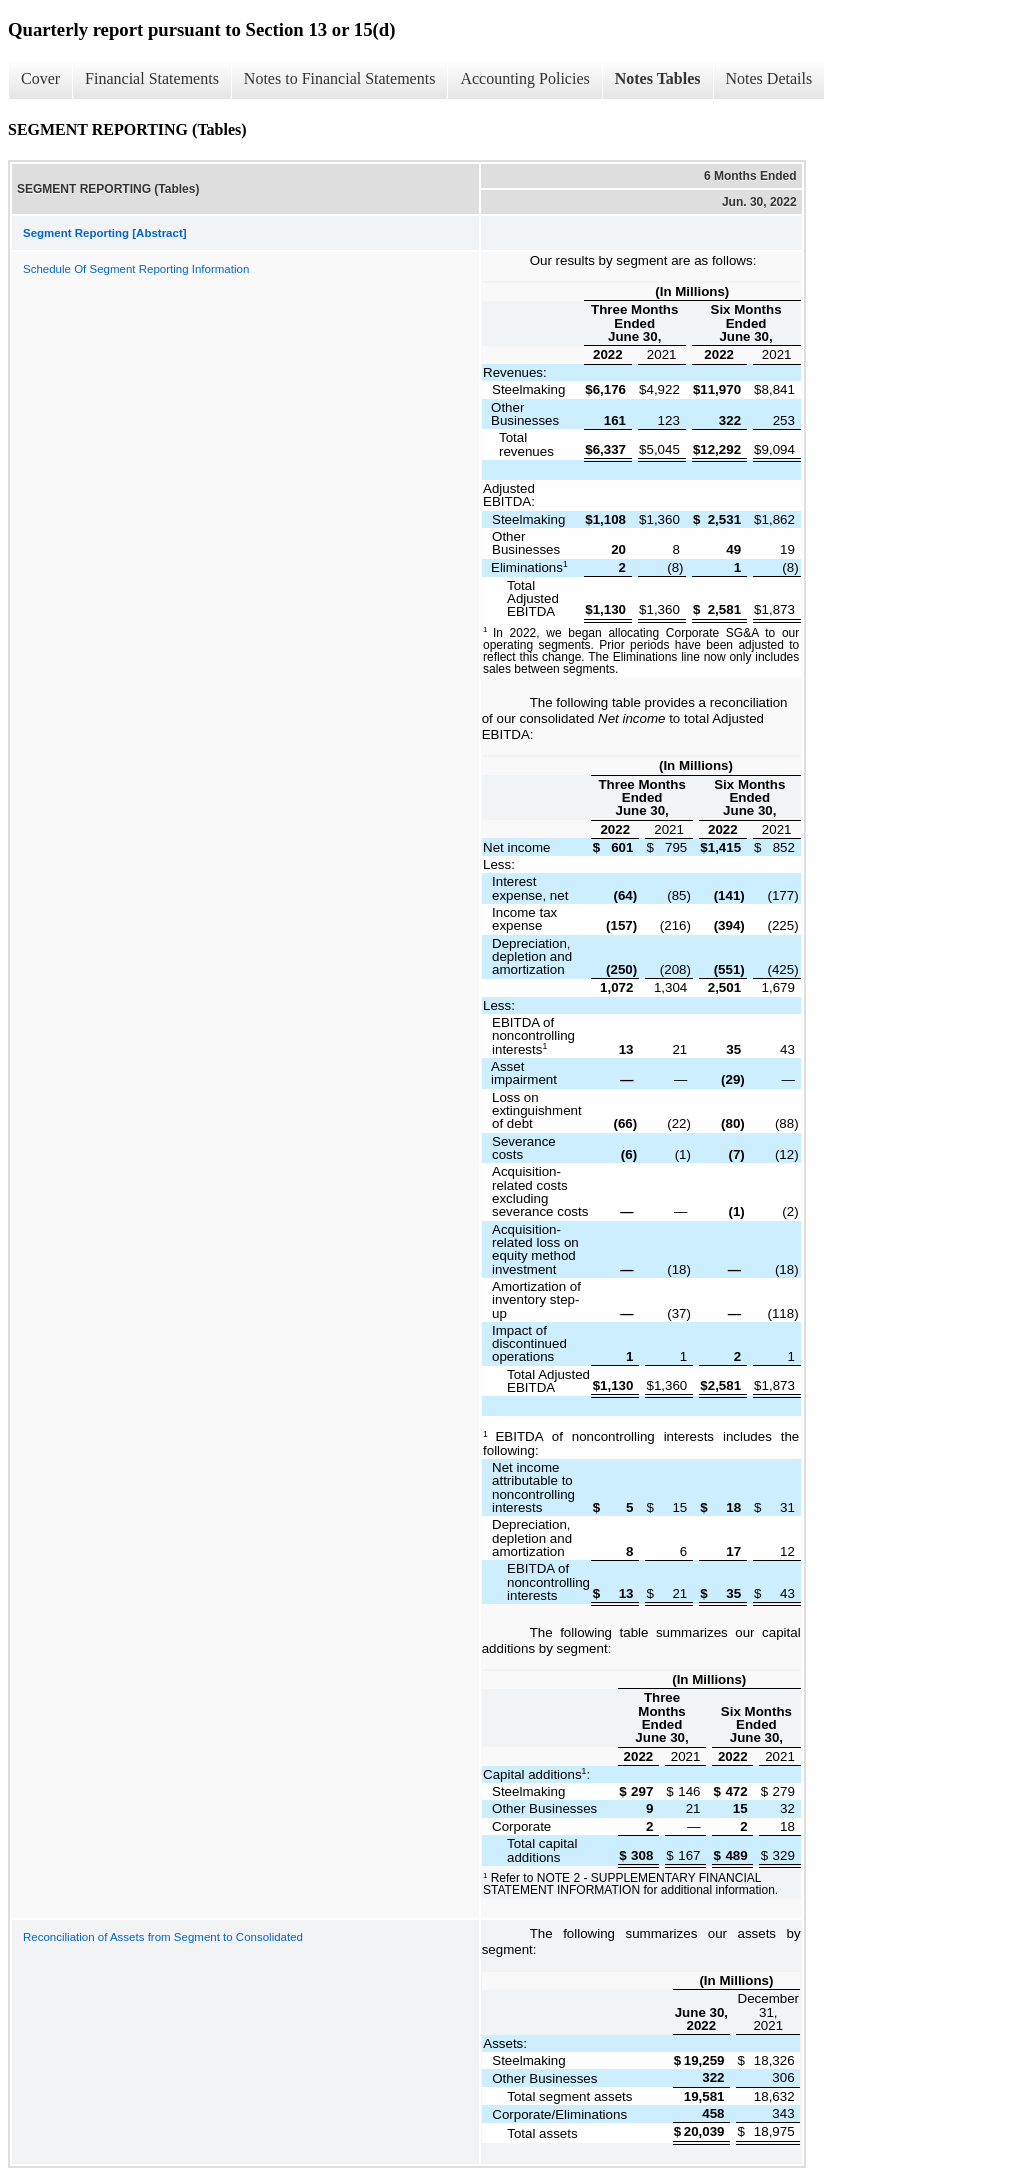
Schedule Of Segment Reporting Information (136, 269)
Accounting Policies (524, 78)
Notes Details (769, 78)
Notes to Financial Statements (340, 78)
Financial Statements (152, 78)
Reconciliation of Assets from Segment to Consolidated (163, 1937)
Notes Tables (658, 78)
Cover (40, 78)
